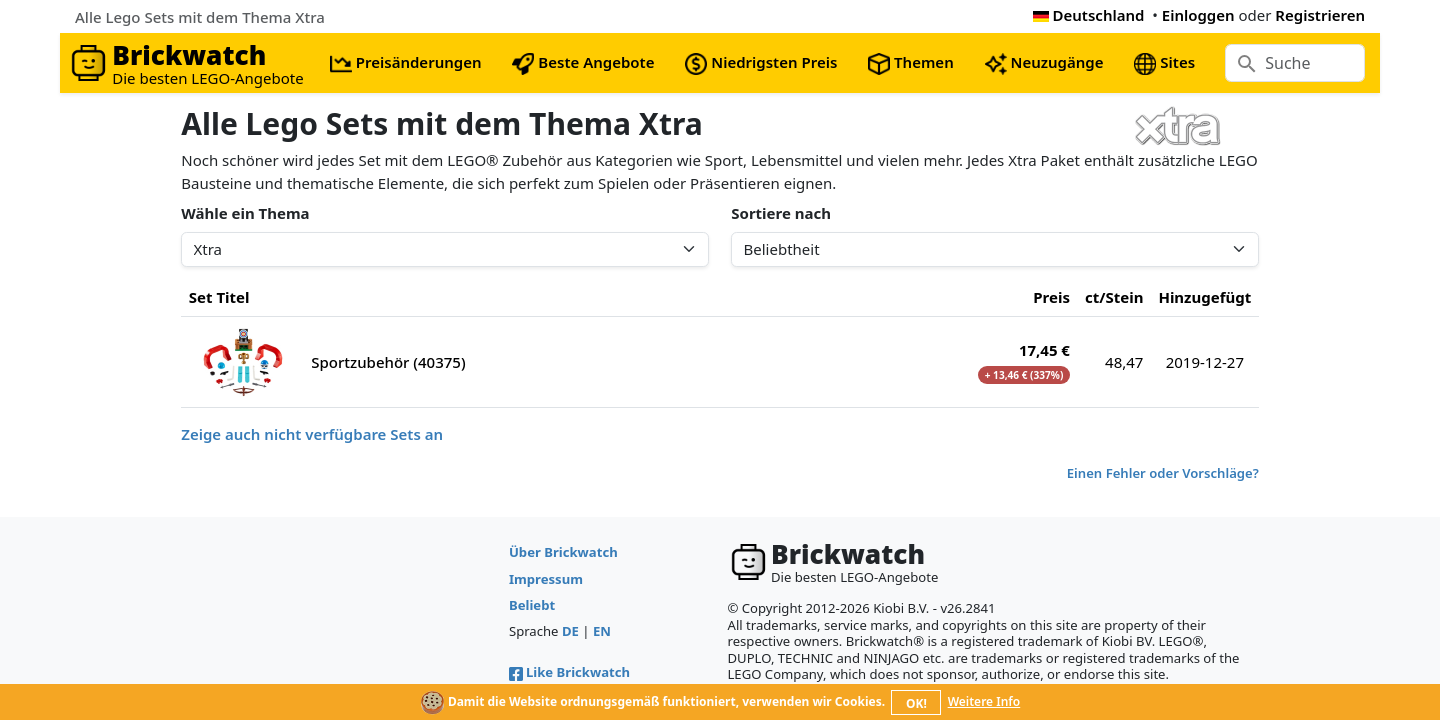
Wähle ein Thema (245, 213)
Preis (1051, 297)
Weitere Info (984, 701)
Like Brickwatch (569, 672)
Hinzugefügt (1204, 297)
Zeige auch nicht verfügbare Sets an (312, 434)
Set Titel (219, 297)
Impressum (546, 579)
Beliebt (532, 605)
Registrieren (1320, 15)
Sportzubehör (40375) (388, 362)
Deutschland (1089, 15)
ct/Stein (1114, 297)
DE (570, 631)
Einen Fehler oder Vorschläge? (1163, 473)
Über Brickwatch (563, 552)
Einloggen (1198, 15)
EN (602, 631)
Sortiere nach (781, 213)
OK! (916, 703)
